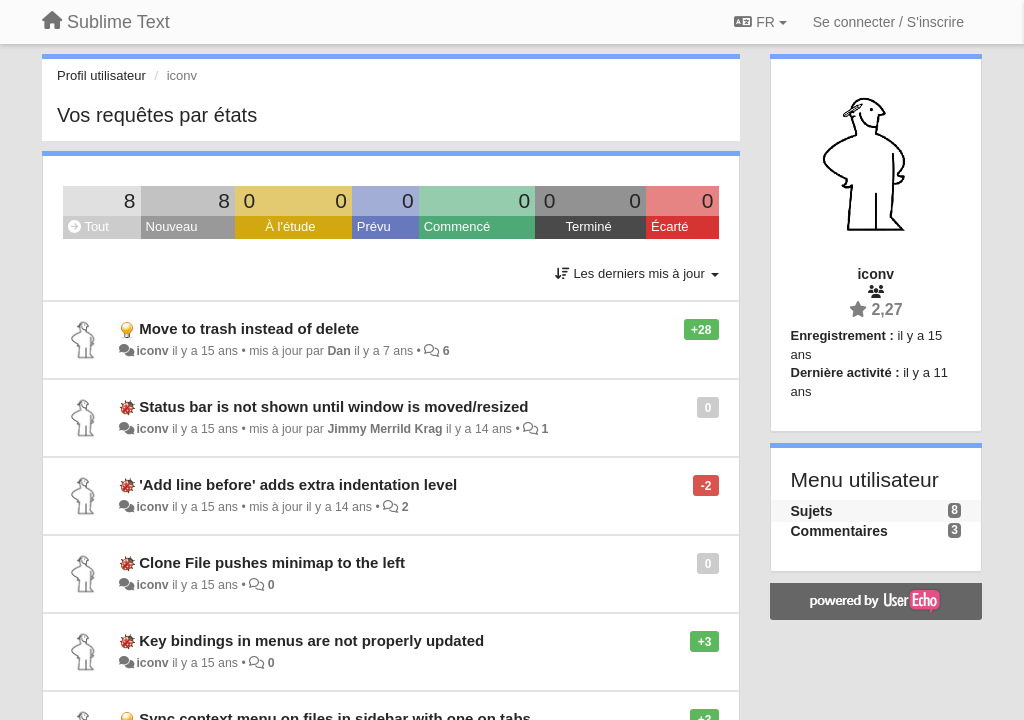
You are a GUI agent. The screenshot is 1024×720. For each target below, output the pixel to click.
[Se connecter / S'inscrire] (888, 22)
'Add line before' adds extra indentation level (298, 484)
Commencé (457, 226)
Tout (88, 226)
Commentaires (839, 531)
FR (760, 22)
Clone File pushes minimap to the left (272, 562)
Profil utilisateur (101, 75)
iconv (152, 351)
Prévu (374, 226)
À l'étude (290, 226)
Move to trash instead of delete (249, 328)
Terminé (588, 226)
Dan (338, 351)
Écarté (670, 226)
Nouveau (172, 226)
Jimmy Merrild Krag (384, 429)
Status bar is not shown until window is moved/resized (333, 406)
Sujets (812, 511)
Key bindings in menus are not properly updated (311, 640)
